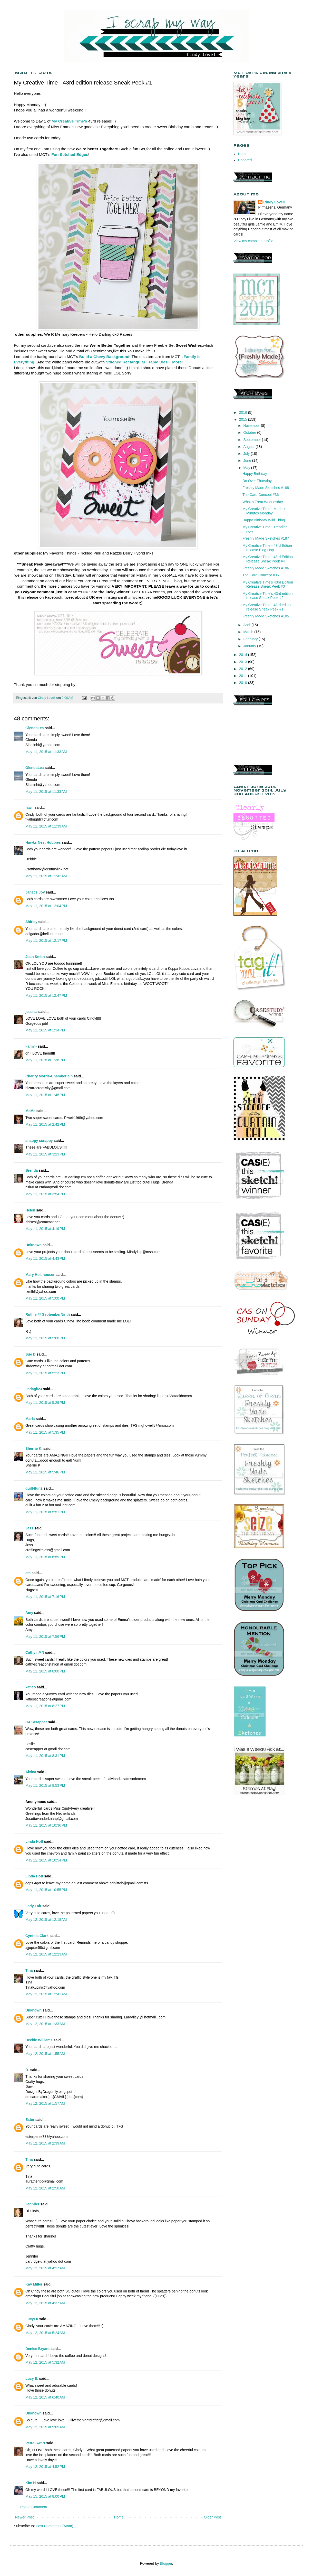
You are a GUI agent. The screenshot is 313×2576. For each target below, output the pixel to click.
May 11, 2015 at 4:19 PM (45, 1229)
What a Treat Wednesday (262, 502)
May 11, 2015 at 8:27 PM (45, 1706)
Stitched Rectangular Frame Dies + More (144, 362)
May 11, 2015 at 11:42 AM (46, 876)
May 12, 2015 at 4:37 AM (45, 2303)
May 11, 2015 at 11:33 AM (46, 752)
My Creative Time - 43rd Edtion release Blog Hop (267, 547)
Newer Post (24, 2517)
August (249, 447)
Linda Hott (34, 1841)
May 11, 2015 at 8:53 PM (45, 1785)
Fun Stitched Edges (69, 154)
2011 (243, 676)
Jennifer (32, 2204)
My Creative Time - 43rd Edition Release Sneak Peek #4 (267, 559)
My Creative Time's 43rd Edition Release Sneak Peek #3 (267, 584)
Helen (30, 1210)
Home (118, 2517)
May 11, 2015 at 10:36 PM (46, 1825)
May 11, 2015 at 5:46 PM (45, 1472)
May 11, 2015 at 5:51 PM (45, 1512)
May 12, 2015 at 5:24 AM (45, 2333)
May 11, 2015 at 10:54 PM (46, 1860)
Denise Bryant (37, 2349)
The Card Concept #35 (260, 575)
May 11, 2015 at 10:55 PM (46, 1890)
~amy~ (31, 1046)
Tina (29, 1970)
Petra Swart (35, 2443)
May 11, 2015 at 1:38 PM (45, 1060)
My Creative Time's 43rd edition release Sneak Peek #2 (267, 595)
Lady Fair (33, 1906)
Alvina (30, 1772)
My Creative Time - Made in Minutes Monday (264, 511)
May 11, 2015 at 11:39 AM (46, 826)
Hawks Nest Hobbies (43, 842)
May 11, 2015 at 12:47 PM (46, 995)
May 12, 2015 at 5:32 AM (45, 2362)
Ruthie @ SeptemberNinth (47, 1314)
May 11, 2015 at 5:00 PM (45, 1298)
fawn (29, 807)
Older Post (212, 2517)
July (247, 454)
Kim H (30, 2483)
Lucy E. (31, 2378)
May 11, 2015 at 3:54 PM (45, 1194)
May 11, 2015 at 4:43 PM (45, 1258)
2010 (243, 683)
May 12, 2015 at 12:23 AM (46, 1954)
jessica (31, 1012)
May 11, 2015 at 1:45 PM (45, 1095)
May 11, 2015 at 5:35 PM (45, 1432)
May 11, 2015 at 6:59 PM (45, 1557)
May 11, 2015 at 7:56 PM (45, 1636)
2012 (243, 669)
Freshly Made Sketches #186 (265, 568)
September (252, 440)
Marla (30, 1419)
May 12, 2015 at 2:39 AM (45, 2143)
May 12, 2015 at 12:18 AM (46, 1919)
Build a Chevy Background (104, 356)
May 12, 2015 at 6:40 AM (45, 2397)
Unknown (33, 1245)
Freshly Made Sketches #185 (265, 616)
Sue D (30, 1354)
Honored (245, 160)
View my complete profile (253, 241)
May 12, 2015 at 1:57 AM (45, 2103)
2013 (243, 662)
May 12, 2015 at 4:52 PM (45, 2467)
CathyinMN (34, 1652)
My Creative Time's (69, 121)
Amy (29, 1613)
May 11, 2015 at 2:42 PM (45, 1124)
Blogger (166, 2563)
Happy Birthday (254, 474)
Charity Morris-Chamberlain (49, 1076)
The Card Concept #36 (260, 495)
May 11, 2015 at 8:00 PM (45, 1671)
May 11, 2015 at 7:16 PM (45, 1597)
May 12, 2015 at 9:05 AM (45, 2427)
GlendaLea (34, 728)
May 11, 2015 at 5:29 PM (45, 1402)
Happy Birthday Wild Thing (263, 520)
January (250, 646)
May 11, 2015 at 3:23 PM (45, 1154)
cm (28, 1573)
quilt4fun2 (34, 1488)
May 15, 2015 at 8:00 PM (45, 2496)
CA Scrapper (36, 1722)
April (247, 625)
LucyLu (31, 2319)
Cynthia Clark (36, 1936)
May (247, 468)
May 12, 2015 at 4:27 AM (45, 2268)
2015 (243, 419)
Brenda (31, 1170)
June (247, 460)
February (251, 639)
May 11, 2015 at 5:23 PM (45, 1373)
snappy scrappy (39, 1141)
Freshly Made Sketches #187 (265, 538)
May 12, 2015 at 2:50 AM (45, 2188)
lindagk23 (33, 1389)
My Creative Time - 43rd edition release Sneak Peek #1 (267, 607)
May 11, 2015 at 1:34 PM (45, 1030)
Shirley (31, 922)
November (252, 426)
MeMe (30, 1111)
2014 (243, 655)
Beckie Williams (39, 2040)
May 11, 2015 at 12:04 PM (46, 906)
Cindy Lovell (274, 202)
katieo (30, 1687)
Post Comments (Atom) (54, 2526)
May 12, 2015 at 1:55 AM (45, 2054)
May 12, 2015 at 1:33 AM (45, 2024)
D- (27, 2070)
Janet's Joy (35, 892)
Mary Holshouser (40, 1275)
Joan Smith (35, 957)
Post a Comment (33, 2507)
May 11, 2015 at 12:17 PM (46, 940)
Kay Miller (33, 2284)
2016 (243, 412)
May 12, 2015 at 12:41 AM (46, 1994)
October (250, 432)
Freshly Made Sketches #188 (265, 488)
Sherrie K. (33, 1448)
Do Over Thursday (257, 481)
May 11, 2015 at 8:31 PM (45, 1756)
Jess (29, 1528)
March (248, 632)
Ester (29, 2120)
